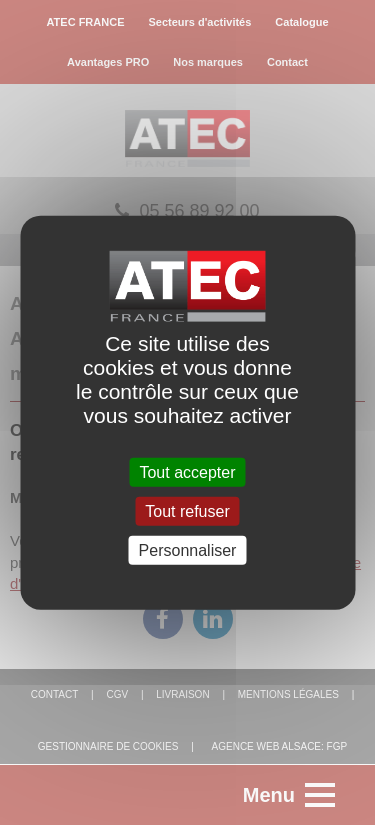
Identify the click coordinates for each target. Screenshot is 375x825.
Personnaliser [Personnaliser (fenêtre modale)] (188, 550)
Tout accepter (187, 471)
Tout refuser (187, 510)
